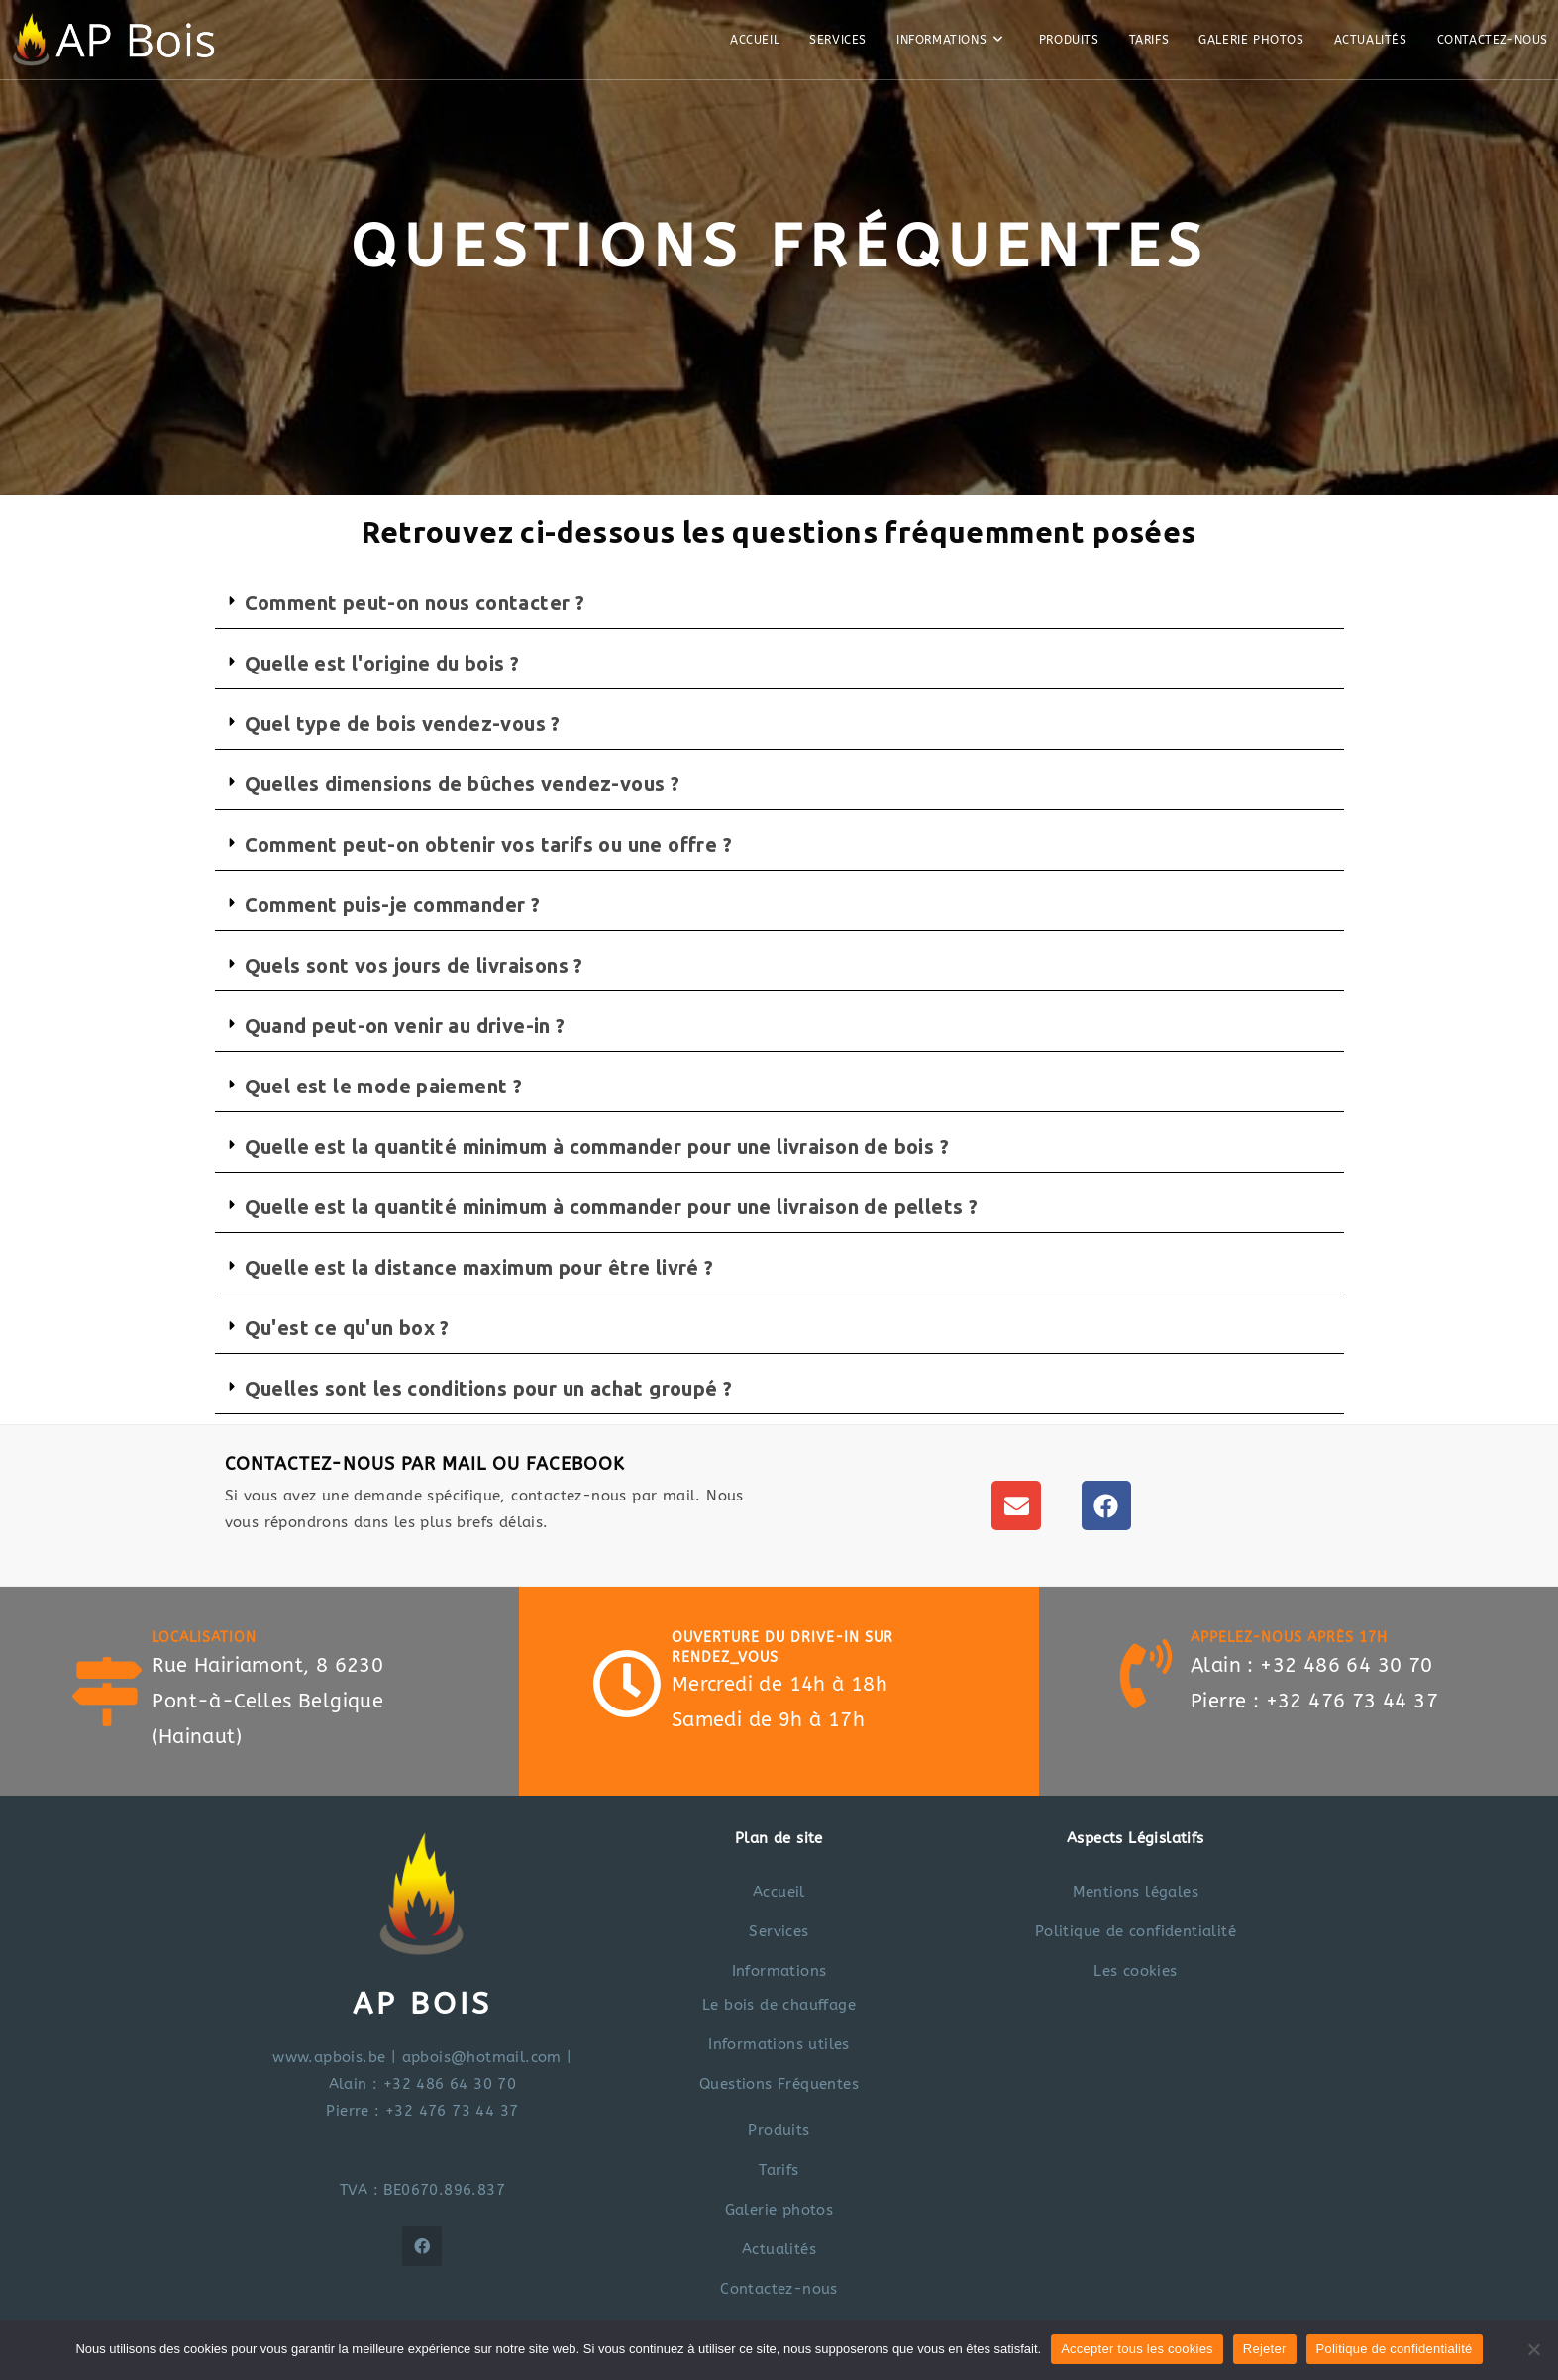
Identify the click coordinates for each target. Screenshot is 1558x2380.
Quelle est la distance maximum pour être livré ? (479, 1267)
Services (778, 1931)
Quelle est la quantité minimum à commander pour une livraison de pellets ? (612, 1206)
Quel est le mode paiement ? (384, 1086)
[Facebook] (422, 2246)
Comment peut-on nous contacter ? (415, 602)
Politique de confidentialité (1135, 1931)
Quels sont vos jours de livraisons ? (414, 965)
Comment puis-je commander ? (393, 904)
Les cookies (1135, 1971)
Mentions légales (1135, 1892)
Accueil (779, 1892)
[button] (779, 603)
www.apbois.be (328, 2057)
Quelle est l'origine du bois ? (382, 663)
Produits (778, 2130)
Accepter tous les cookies (1137, 2348)
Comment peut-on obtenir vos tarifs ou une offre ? (489, 844)
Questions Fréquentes (779, 2084)
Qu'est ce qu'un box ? (347, 1327)
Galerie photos (779, 2210)
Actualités (779, 2249)
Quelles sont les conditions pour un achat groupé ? (489, 1388)
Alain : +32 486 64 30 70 (423, 2084)
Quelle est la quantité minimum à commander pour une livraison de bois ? (597, 1146)
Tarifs (778, 2170)
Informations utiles (779, 2044)
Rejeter (1265, 2348)
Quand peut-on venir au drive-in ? (405, 1025)
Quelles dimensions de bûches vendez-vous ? (462, 784)
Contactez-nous (779, 2289)
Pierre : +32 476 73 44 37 (422, 2111)
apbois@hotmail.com (482, 2057)
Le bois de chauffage (779, 2005)
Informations (779, 1971)
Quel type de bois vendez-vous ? (403, 723)
